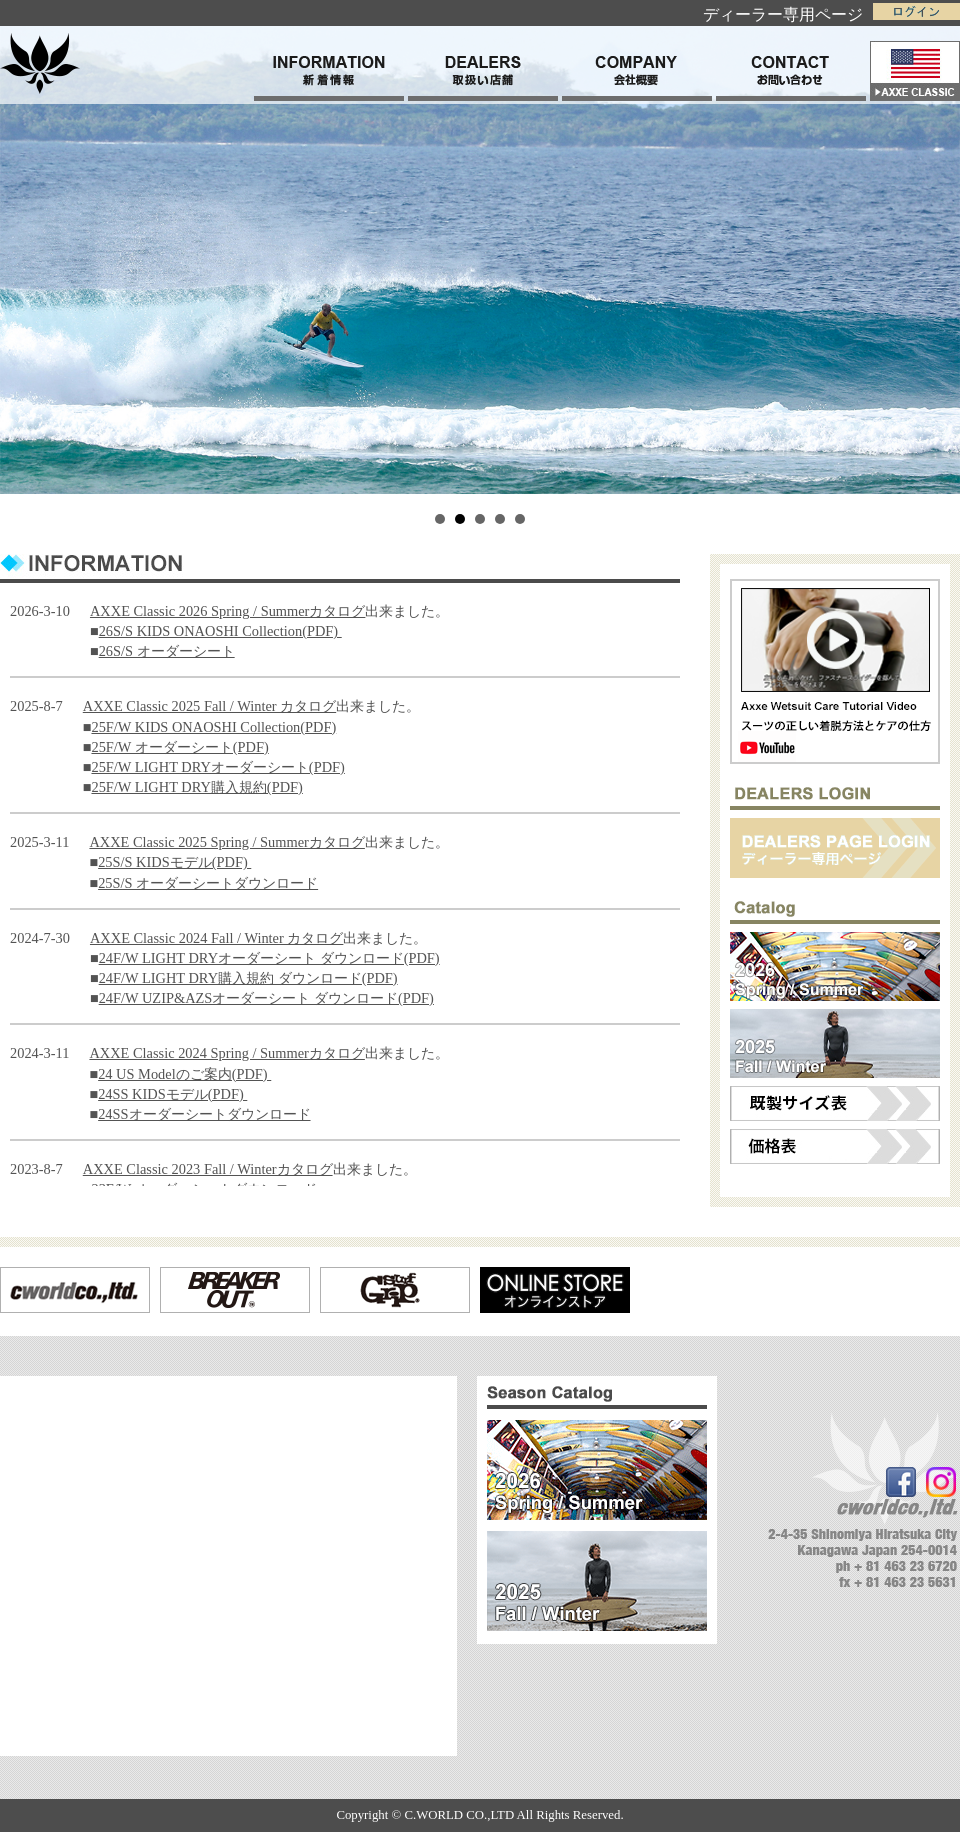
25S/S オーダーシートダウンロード (208, 883)
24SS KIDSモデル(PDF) (172, 1094)
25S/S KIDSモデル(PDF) (174, 862)
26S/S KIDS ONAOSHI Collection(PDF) (220, 631)
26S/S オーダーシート (167, 651)
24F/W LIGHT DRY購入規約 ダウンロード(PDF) (248, 978)
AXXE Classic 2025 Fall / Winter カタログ (209, 706)
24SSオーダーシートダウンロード (204, 1114)
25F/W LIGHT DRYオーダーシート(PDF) (217, 767)
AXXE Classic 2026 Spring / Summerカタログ (227, 611)
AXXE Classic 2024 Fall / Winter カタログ (216, 938)
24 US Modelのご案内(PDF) (184, 1074)
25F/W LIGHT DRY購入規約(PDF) (196, 787)
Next (934, 247)
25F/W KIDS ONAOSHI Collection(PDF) (213, 727)
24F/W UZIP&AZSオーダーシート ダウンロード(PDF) (266, 998)
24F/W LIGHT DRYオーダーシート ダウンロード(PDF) (269, 958)
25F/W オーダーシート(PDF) (179, 747)
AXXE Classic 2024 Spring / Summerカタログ (226, 1053)
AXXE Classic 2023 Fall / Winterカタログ (208, 1169)
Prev (26, 247)
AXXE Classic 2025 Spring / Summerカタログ (226, 842)
